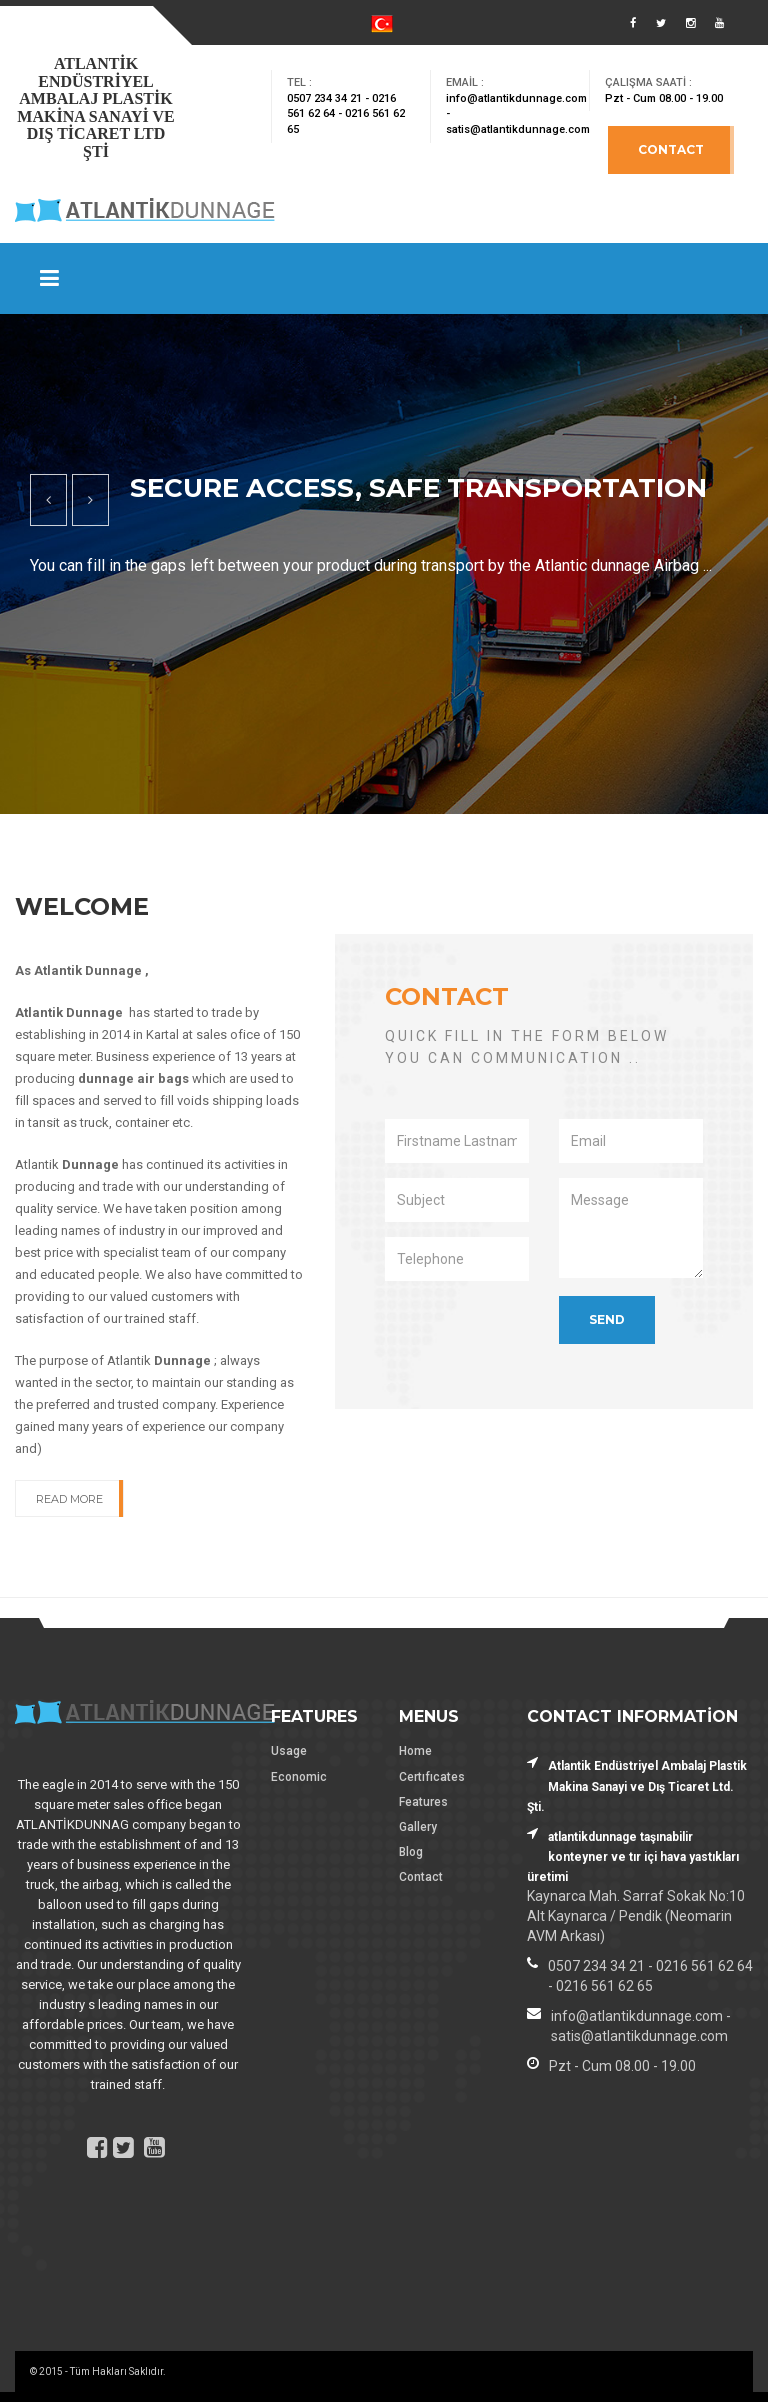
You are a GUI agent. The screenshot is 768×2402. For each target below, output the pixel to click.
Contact (671, 149)
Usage (289, 1751)
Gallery (418, 1827)
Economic (299, 1777)
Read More (69, 1499)
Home (415, 1751)
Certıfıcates (432, 1777)
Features (423, 1802)
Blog (411, 1852)
